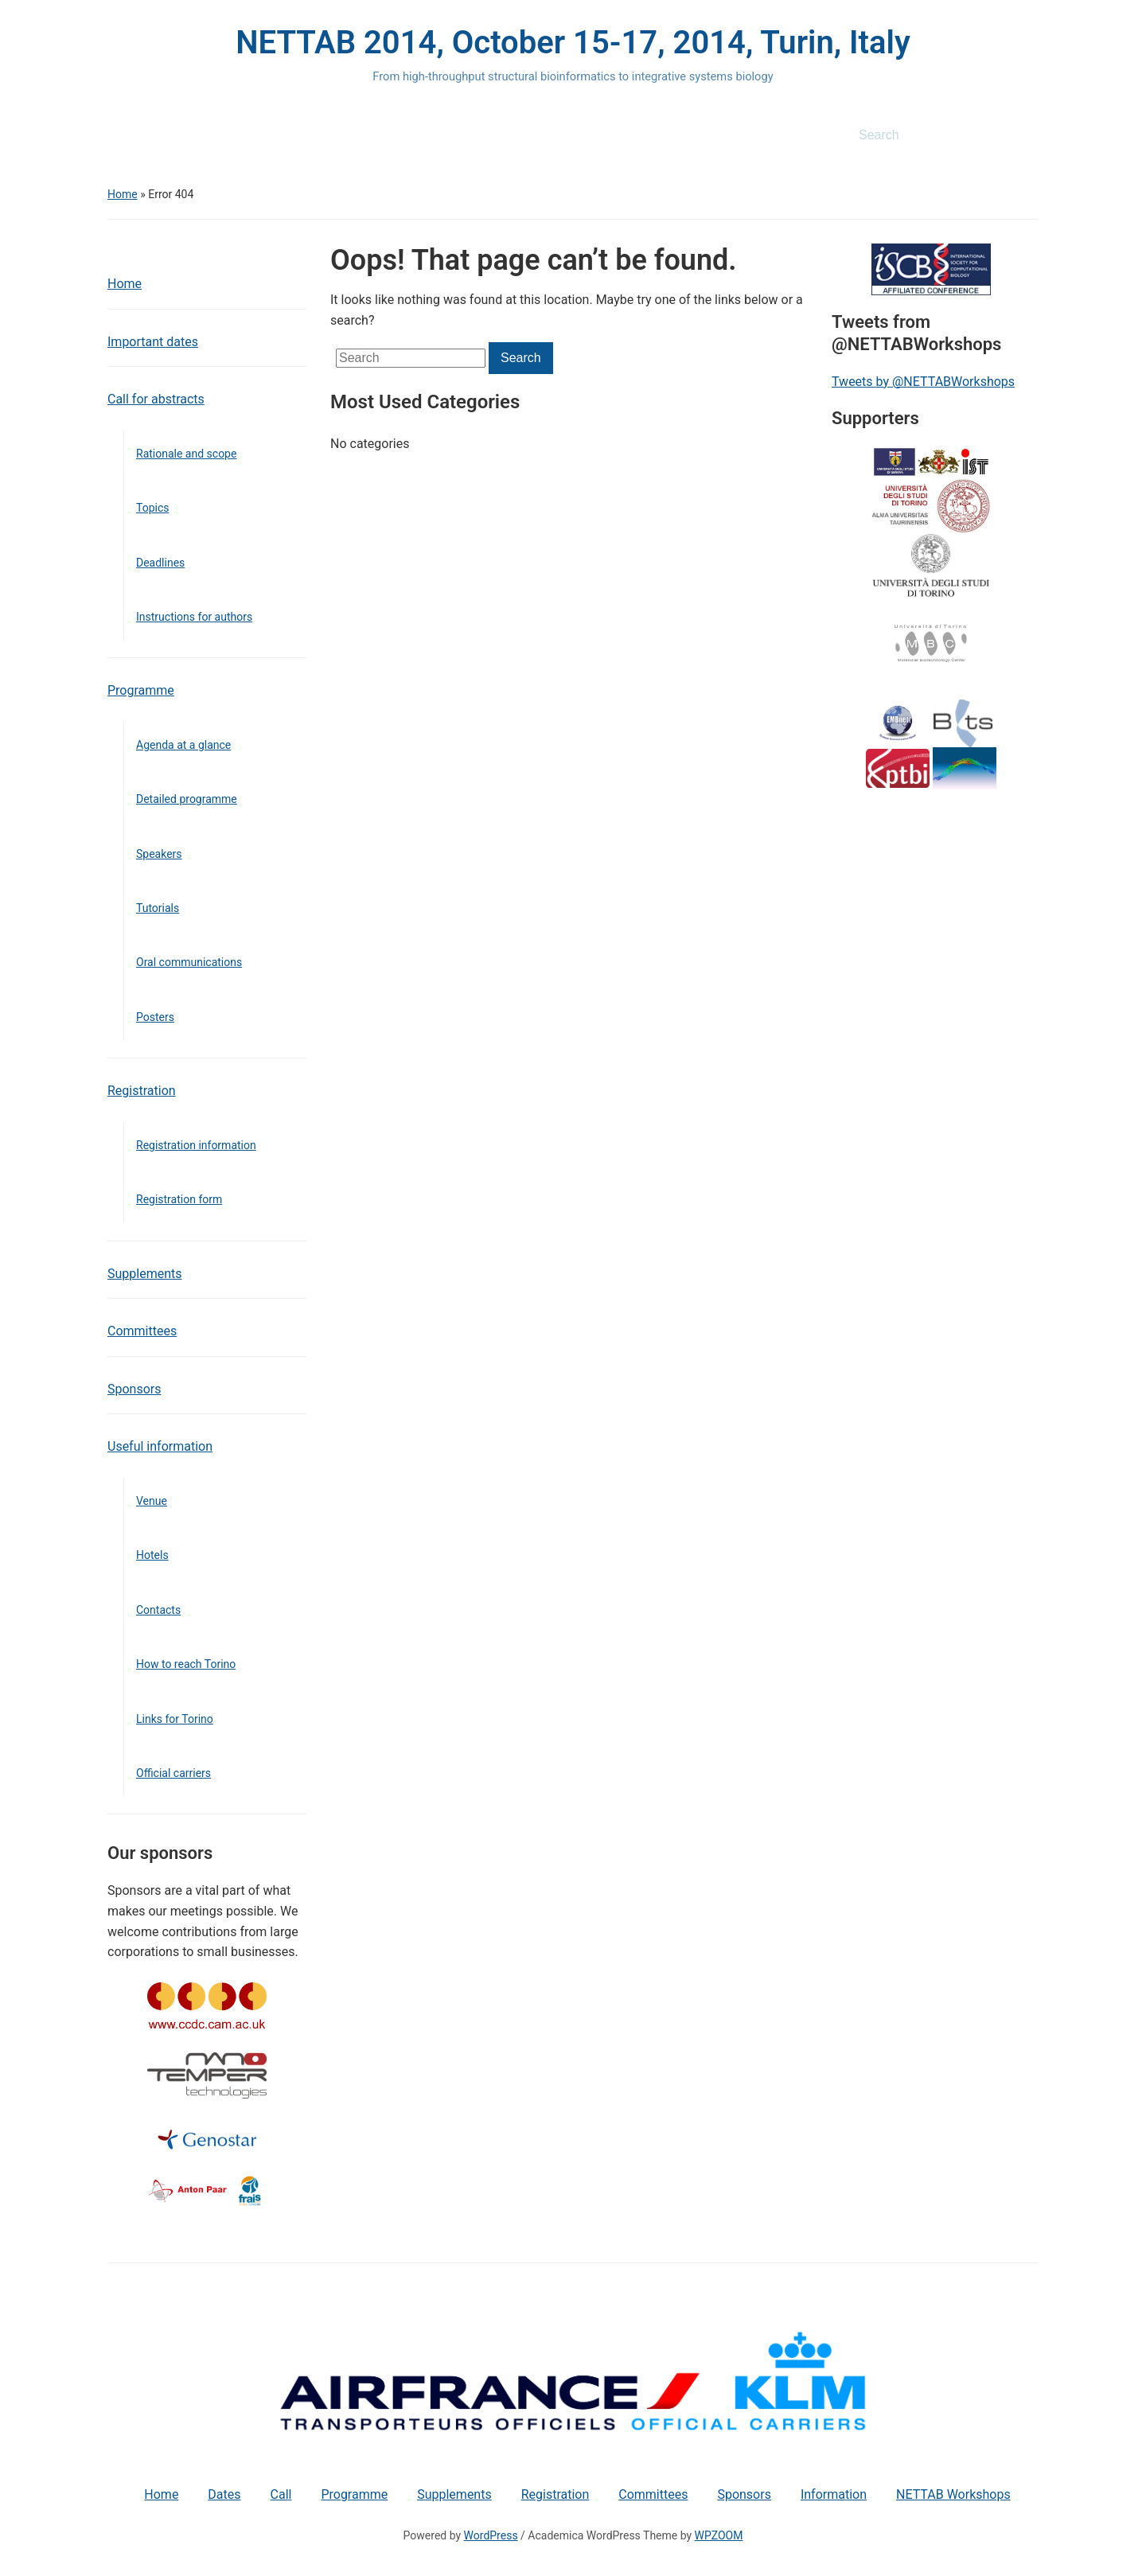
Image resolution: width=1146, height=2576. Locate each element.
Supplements (144, 1273)
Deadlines (160, 562)
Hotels (152, 1555)
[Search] (930, 135)
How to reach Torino (186, 1664)
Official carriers (173, 1773)
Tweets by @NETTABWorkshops (923, 381)
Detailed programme (186, 799)
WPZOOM (719, 2535)
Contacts (158, 1610)
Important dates (152, 341)
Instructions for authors (194, 616)
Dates (224, 2494)
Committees (142, 1331)
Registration (141, 1090)
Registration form (179, 1199)
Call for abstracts (156, 399)
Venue (151, 1501)
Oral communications (189, 962)
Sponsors (134, 1389)
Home (122, 194)
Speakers (159, 854)
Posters (155, 1017)
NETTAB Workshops (953, 2494)
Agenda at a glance (183, 745)
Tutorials (157, 908)
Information (834, 2494)
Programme (140, 690)
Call (281, 2494)
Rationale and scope (186, 453)
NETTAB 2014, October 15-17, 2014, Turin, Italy (573, 42)
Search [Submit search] (1019, 135)
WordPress (491, 2535)
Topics (152, 507)
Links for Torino (174, 1719)
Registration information (196, 1145)
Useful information (159, 1446)
